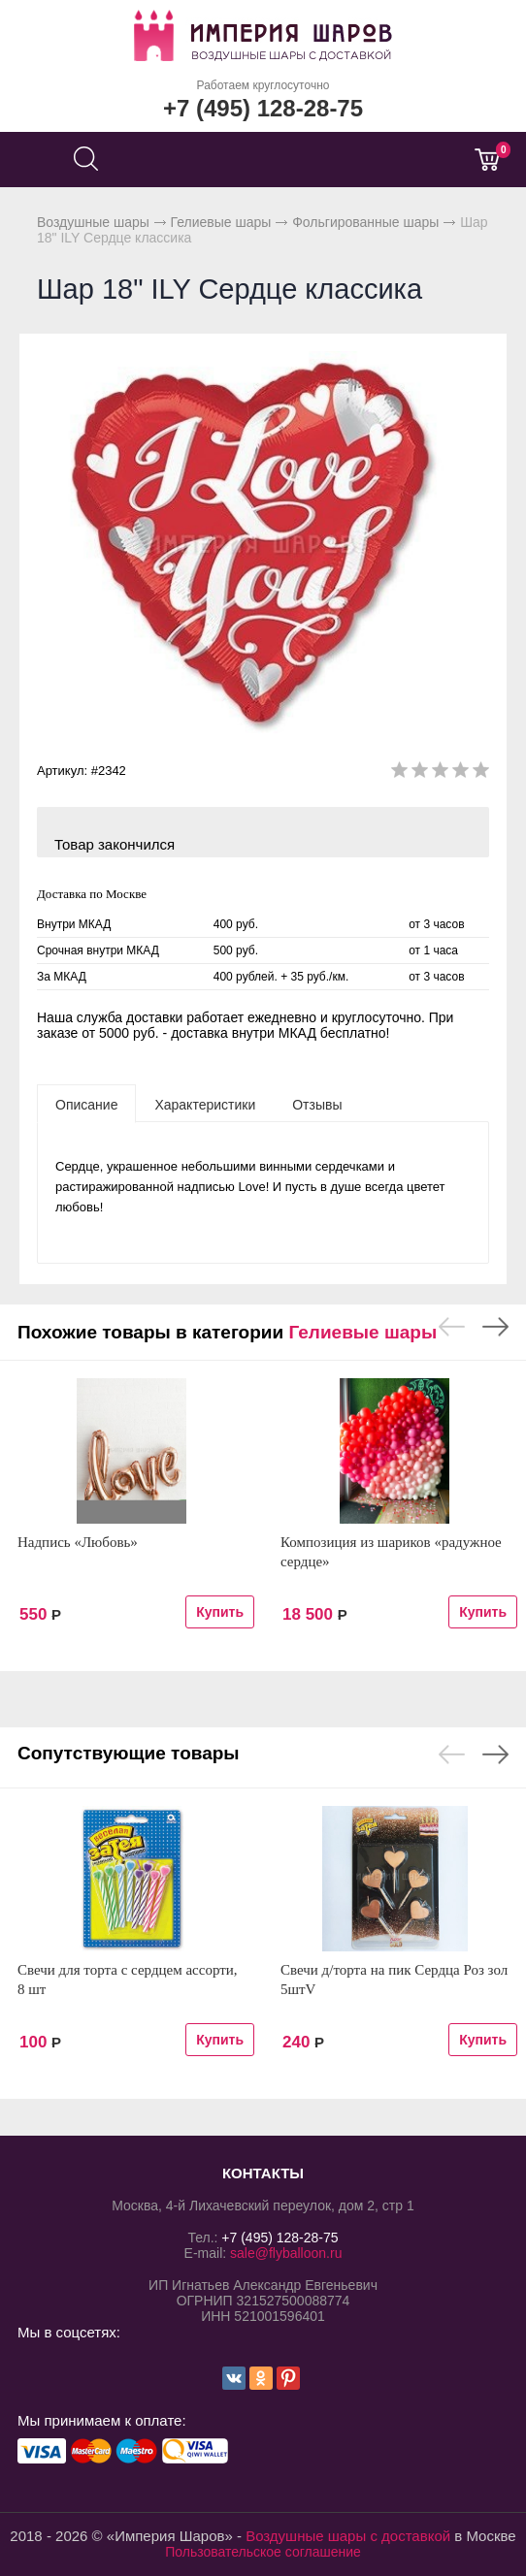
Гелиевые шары (221, 222)
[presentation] (86, 1103)
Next (495, 1326)
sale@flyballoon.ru (286, 2253)
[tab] (86, 1103)
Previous (452, 1326)
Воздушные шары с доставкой (348, 2536)
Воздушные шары (93, 222)
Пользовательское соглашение (263, 2552)
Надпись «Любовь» (77, 1542)
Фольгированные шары (365, 222)
